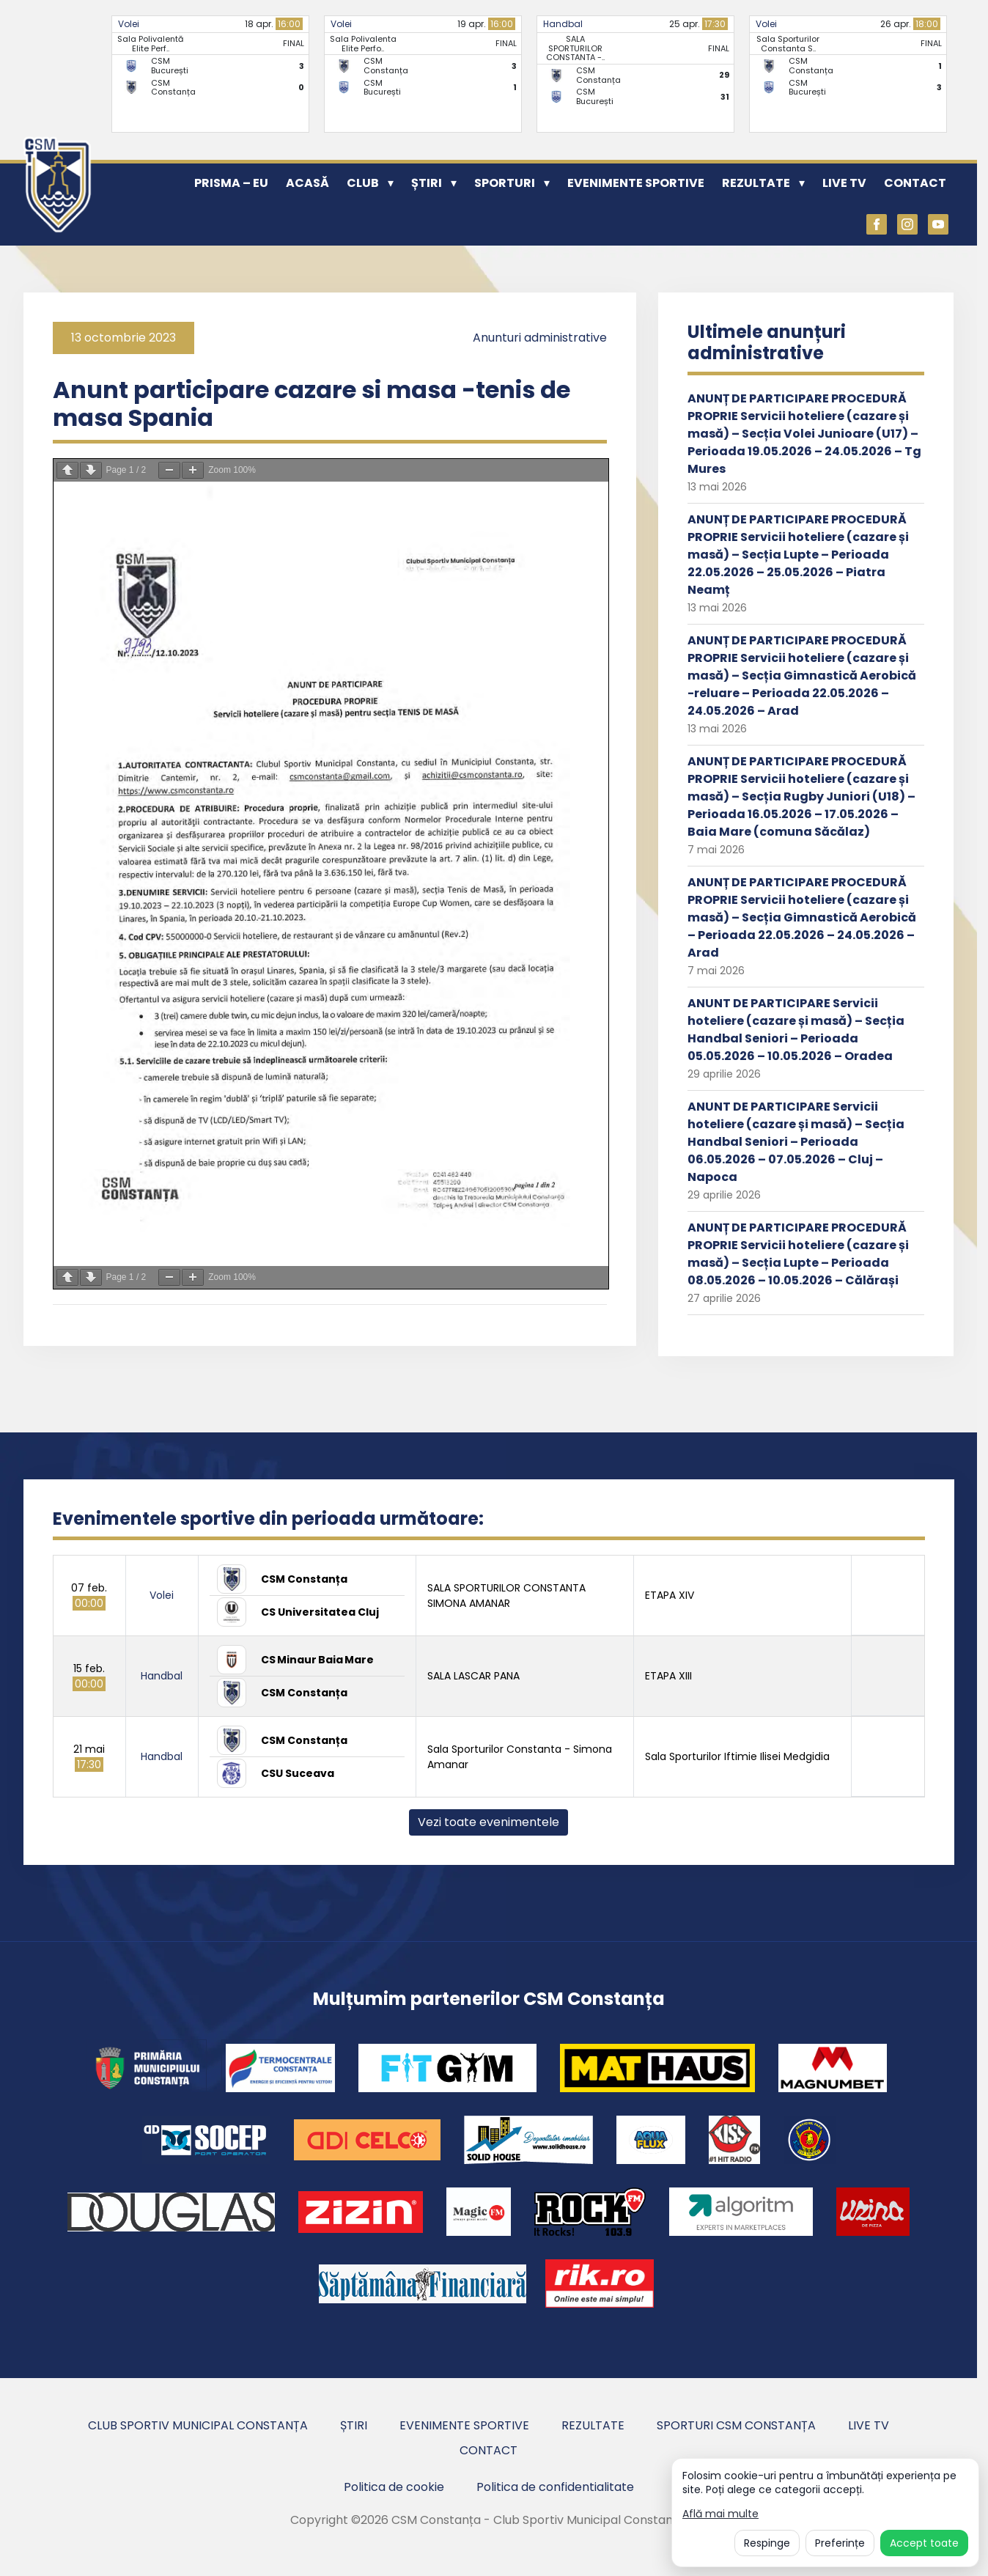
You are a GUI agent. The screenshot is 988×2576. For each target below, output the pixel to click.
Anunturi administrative (540, 337)
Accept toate (924, 2543)
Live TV (844, 182)
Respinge (767, 2543)
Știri (426, 182)
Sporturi (504, 182)
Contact (915, 182)
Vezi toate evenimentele (488, 1822)
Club (363, 182)
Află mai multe (720, 2514)
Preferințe (840, 2543)
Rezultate (756, 182)
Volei (128, 24)
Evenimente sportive (635, 182)
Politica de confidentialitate (555, 2487)
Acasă (307, 182)
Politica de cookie (394, 2487)
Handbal (563, 24)
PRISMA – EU (231, 182)
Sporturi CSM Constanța (736, 2425)
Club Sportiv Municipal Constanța (198, 2425)
